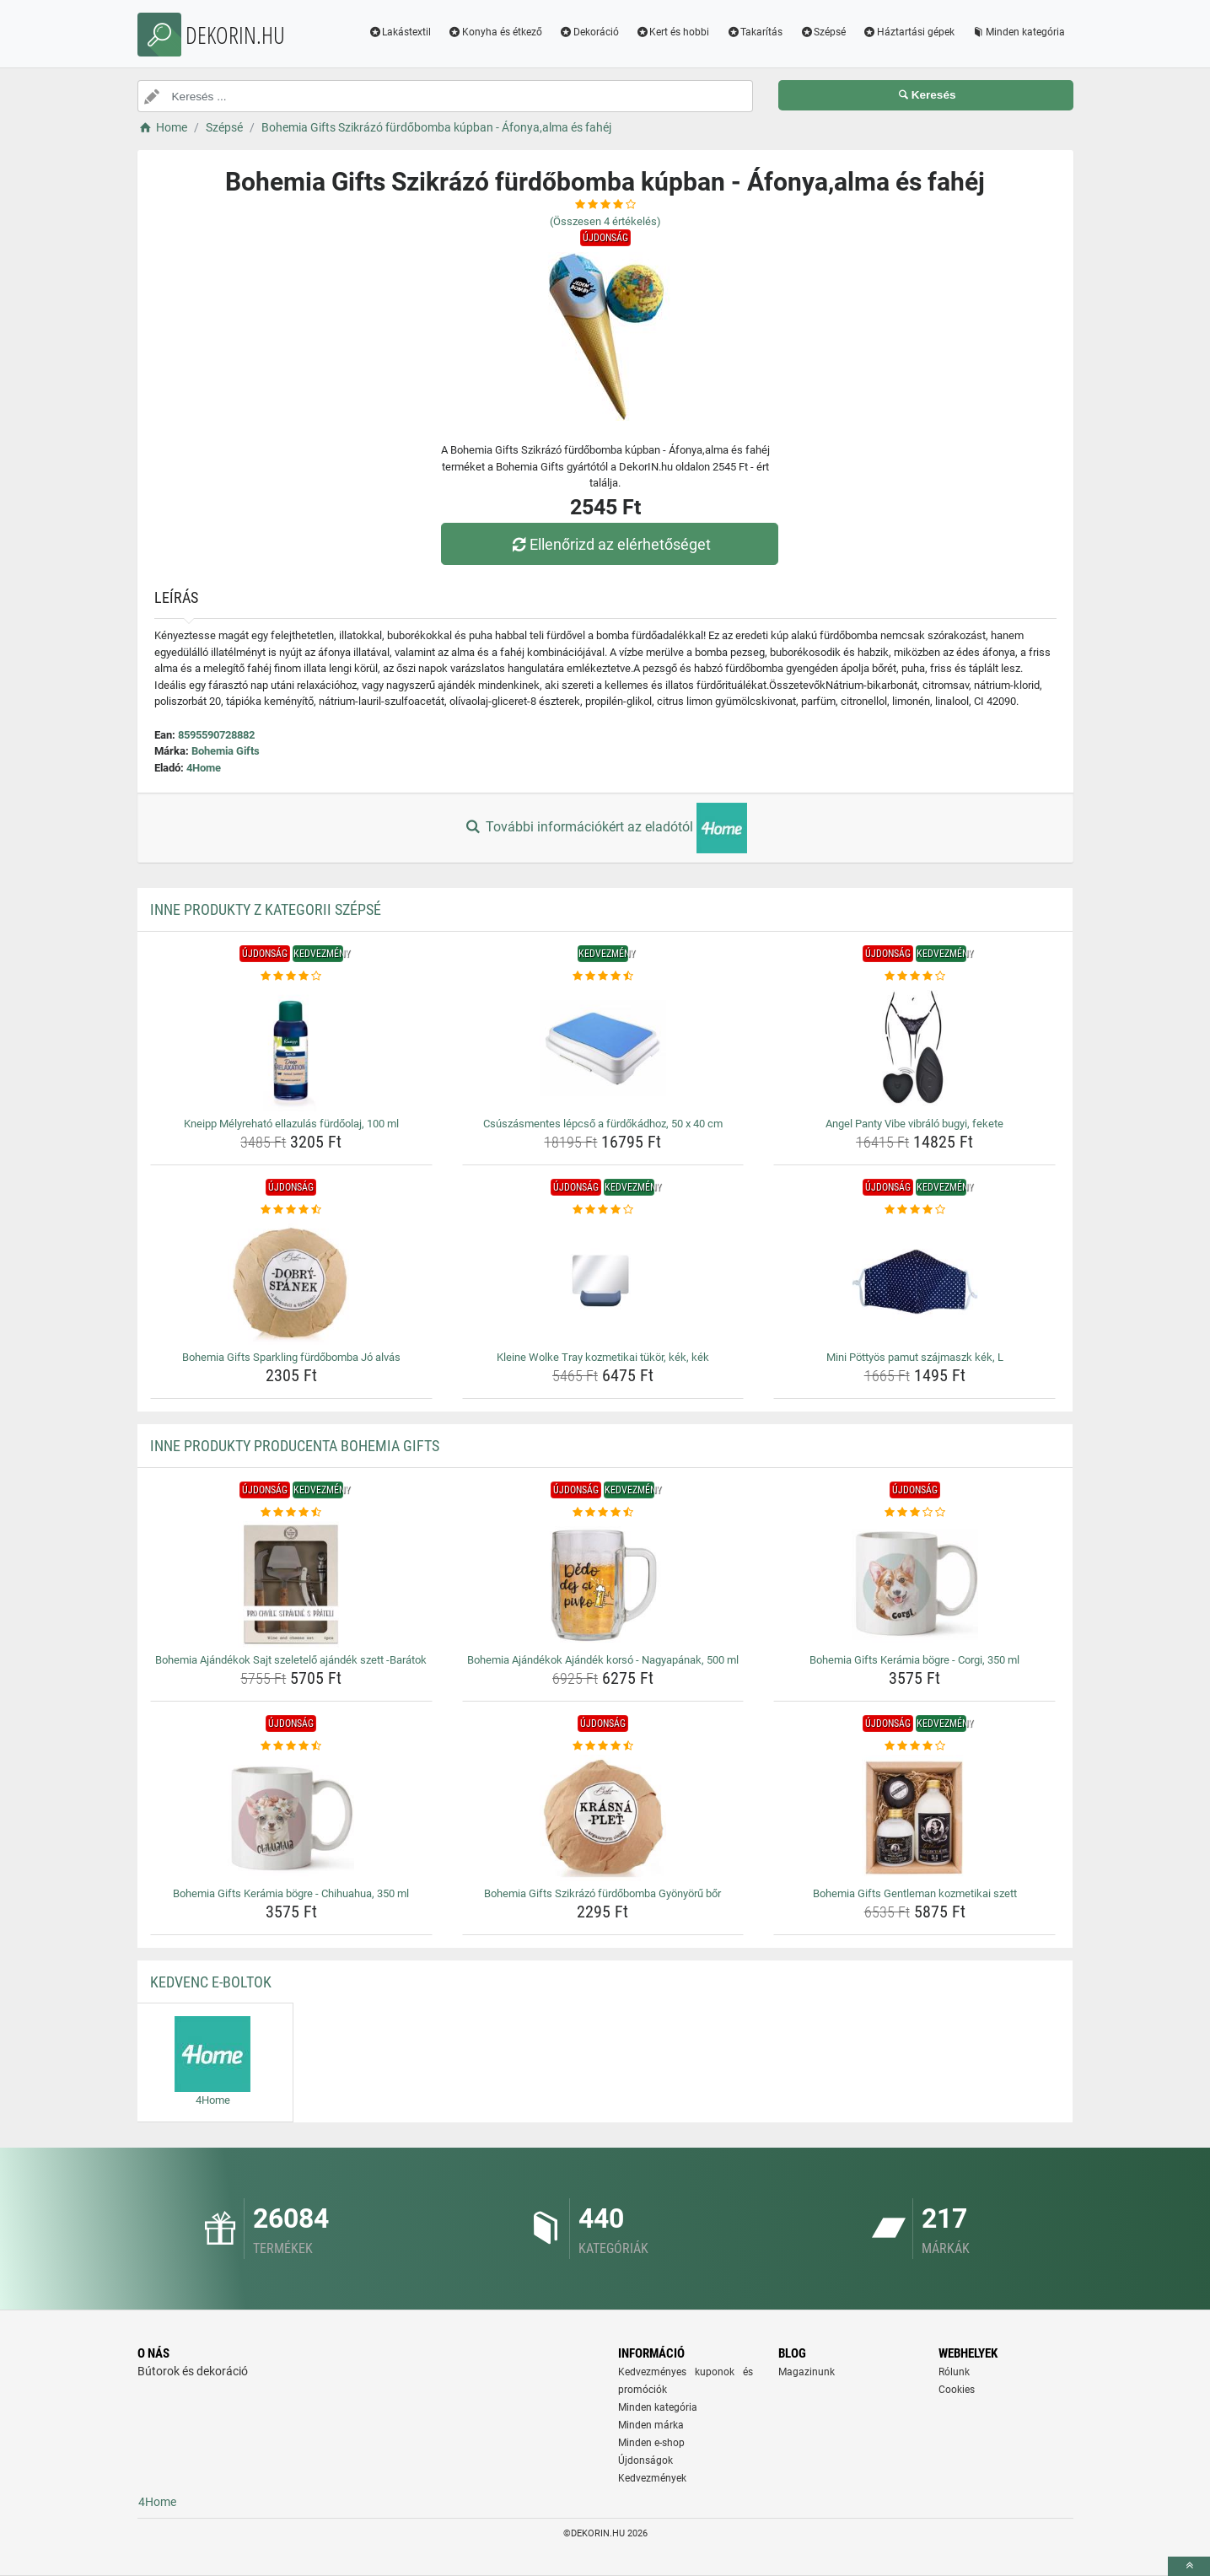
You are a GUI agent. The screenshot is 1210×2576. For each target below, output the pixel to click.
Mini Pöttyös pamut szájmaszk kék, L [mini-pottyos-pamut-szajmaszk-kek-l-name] (914, 1357)
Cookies (956, 2390)
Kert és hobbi (673, 32)
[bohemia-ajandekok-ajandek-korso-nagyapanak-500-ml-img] (603, 1584)
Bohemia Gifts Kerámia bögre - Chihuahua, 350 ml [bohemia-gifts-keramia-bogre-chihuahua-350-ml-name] (291, 1893)
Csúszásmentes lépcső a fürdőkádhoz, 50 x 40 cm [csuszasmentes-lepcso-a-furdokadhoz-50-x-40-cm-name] (603, 1123)
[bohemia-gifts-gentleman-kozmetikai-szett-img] (914, 1818)
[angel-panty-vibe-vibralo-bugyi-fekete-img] (914, 1048)
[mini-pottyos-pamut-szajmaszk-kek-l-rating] (914, 1210)
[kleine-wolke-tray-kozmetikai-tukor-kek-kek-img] (603, 1281)
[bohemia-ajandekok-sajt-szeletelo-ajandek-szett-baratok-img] (291, 1584)
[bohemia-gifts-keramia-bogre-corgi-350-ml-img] (914, 1584)
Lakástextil (399, 32)
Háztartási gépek (909, 32)
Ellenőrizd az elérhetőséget (609, 544)
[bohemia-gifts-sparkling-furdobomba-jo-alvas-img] (291, 1281)
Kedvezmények (652, 2478)
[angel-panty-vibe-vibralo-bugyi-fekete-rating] (914, 976)
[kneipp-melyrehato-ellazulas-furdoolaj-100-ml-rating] (291, 976)
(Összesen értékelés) (605, 221)
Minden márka (651, 2425)
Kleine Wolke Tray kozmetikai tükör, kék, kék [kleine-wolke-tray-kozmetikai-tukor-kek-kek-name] (603, 1357)
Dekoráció (589, 32)
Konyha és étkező (495, 32)
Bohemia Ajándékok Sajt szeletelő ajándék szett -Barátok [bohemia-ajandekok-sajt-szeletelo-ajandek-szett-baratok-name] (291, 1660)
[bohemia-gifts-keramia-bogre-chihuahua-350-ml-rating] (291, 1746)
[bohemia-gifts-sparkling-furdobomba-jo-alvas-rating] (291, 1210)
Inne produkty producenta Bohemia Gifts (294, 1446)
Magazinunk (806, 2372)
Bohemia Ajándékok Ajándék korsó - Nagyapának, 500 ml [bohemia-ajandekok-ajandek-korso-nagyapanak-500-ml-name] (603, 1660)
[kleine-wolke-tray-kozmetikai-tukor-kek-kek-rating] (603, 1210)
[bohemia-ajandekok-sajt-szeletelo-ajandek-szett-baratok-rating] (291, 1512)
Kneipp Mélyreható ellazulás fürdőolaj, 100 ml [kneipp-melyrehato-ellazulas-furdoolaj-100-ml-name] (291, 1123)
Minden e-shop (651, 2443)
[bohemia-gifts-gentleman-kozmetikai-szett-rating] (914, 1746)
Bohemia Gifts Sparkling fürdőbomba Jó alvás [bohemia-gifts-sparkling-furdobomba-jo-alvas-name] (291, 1357)
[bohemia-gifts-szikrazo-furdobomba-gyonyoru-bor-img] (603, 1818)
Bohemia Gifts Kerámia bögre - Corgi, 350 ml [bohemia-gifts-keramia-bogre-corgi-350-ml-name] (914, 1660)
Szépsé (822, 32)
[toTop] (1189, 2566)
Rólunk (954, 2372)
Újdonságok (645, 2460)
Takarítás (754, 32)
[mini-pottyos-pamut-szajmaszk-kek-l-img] (914, 1281)
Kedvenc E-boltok (211, 1982)
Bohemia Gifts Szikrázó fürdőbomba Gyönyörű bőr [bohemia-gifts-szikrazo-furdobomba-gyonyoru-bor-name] (602, 1893)
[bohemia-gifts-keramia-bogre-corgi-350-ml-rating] (914, 1512)
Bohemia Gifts (225, 751)
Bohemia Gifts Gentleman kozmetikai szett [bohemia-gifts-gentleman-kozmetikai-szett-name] (915, 1893)
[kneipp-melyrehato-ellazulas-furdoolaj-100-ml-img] (291, 1048)
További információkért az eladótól (604, 828)
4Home (203, 767)
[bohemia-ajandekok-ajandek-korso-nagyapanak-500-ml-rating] (603, 1512)
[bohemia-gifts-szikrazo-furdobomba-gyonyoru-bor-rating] (603, 1746)
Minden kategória (1018, 32)
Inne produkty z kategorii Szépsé (265, 909)
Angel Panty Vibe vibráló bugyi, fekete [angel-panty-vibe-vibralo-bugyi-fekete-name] (914, 1123)
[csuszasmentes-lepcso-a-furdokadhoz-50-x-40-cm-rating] (603, 976)
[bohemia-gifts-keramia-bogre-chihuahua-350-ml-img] (291, 1818)
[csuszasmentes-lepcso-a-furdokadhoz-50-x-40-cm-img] (603, 1048)
